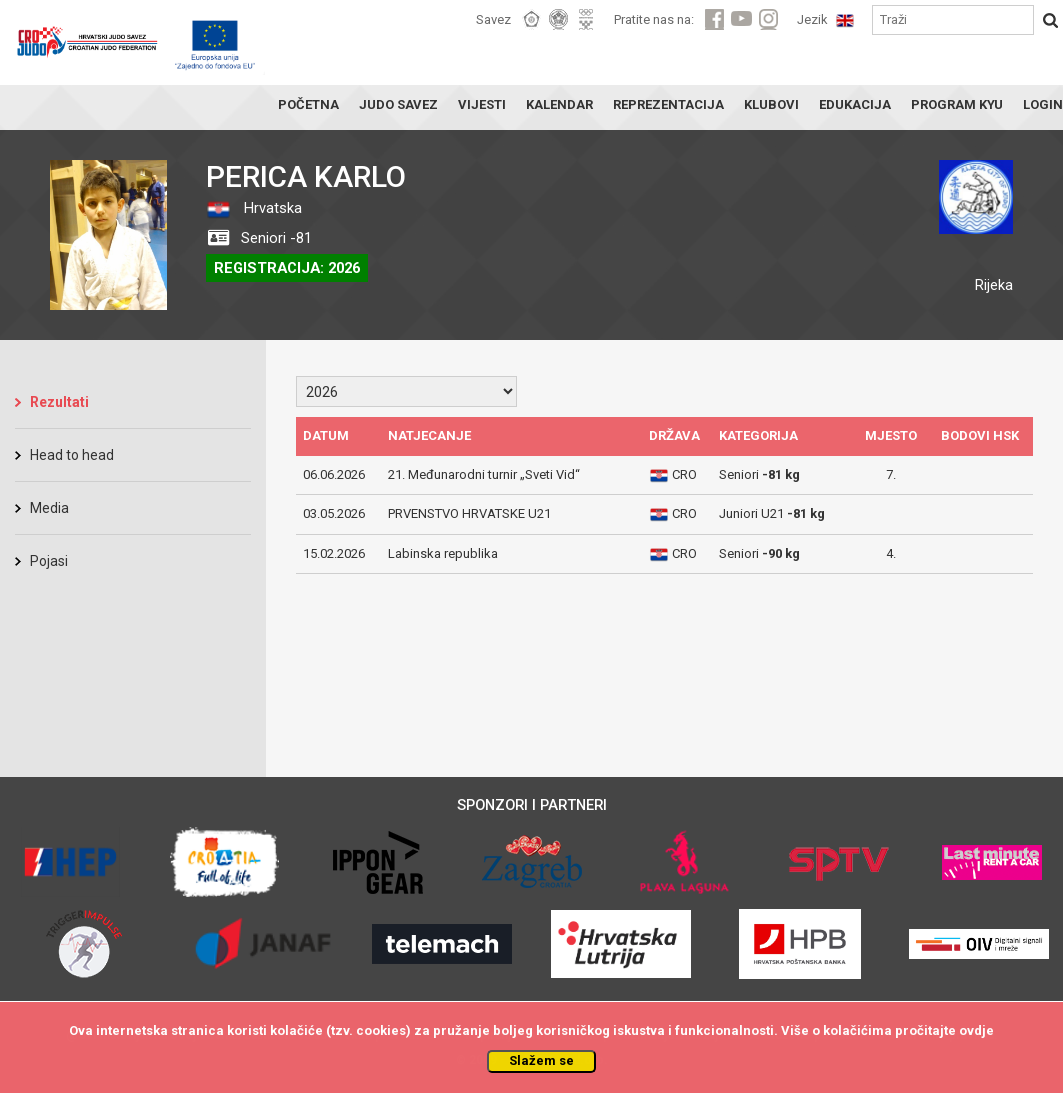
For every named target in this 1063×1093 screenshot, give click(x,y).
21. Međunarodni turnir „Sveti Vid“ (484, 474)
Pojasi (49, 561)
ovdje (976, 1030)
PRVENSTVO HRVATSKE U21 (469, 513)
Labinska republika (443, 553)
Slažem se (541, 1060)
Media (49, 508)
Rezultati (59, 402)
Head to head (72, 455)
